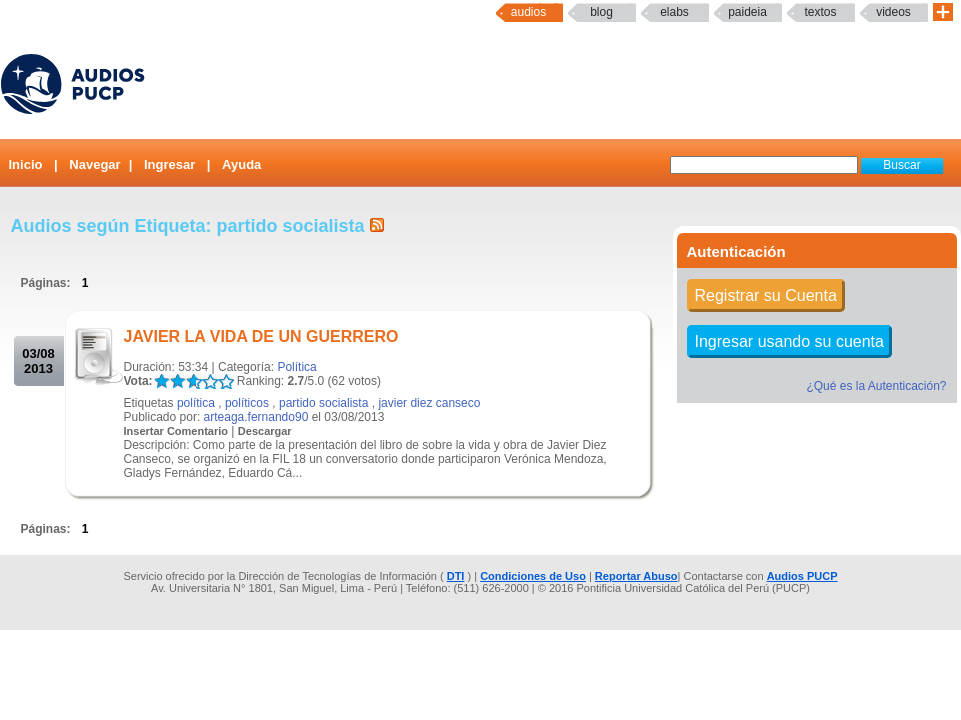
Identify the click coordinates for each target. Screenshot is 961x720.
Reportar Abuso (636, 576)
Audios (528, 12)
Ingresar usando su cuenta (789, 341)
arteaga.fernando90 (256, 417)
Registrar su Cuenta (766, 295)
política (196, 403)
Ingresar (169, 164)
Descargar (265, 431)
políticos (247, 403)
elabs (674, 12)
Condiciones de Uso (533, 576)
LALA (161, 381)
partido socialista (323, 403)
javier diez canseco (429, 403)
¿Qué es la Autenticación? (876, 386)
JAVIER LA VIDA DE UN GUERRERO (261, 336)
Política (296, 367)
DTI (456, 576)
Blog (601, 12)
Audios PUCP (802, 576)
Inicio (26, 164)
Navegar (94, 164)
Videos (893, 12)
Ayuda (241, 164)
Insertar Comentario (176, 431)
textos (820, 12)
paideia (747, 12)
